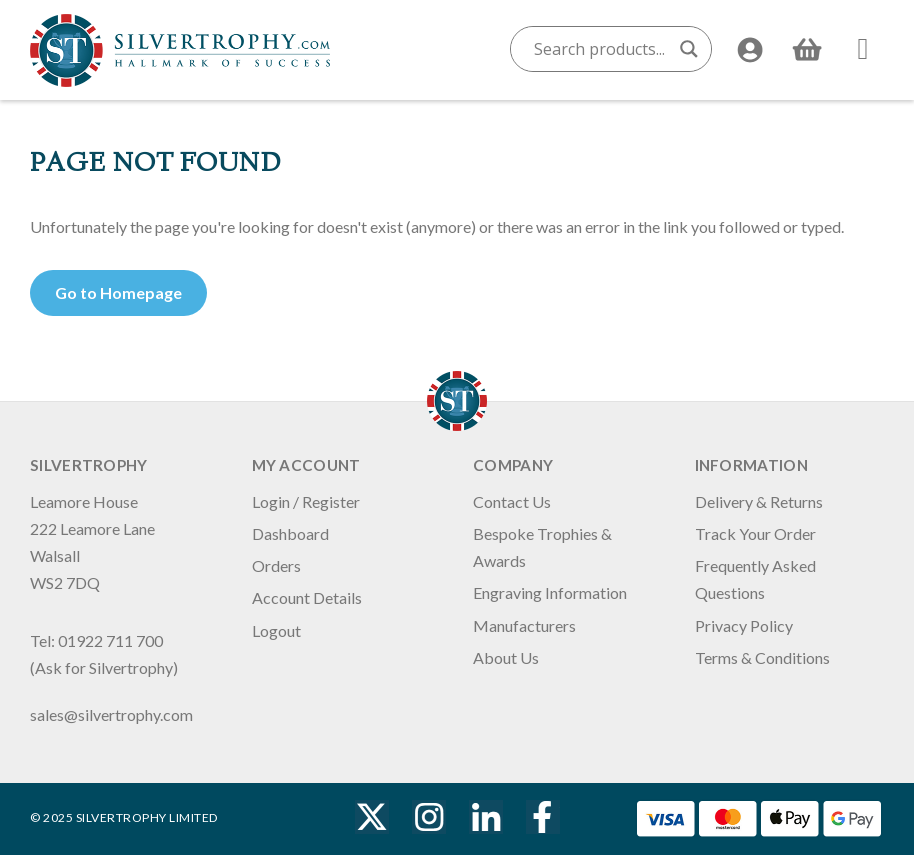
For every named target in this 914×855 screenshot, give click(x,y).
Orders (276, 565)
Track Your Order (755, 533)
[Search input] (602, 49)
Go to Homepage (118, 292)
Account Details (307, 597)
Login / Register (306, 501)
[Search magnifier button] (689, 49)
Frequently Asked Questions (755, 579)
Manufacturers (524, 625)
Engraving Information (550, 592)
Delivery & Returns (759, 501)
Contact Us (512, 501)
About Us (506, 657)
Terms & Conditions (762, 657)
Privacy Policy (744, 625)
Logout (276, 630)
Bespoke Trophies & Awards (542, 547)
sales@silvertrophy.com (111, 714)
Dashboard (290, 533)
